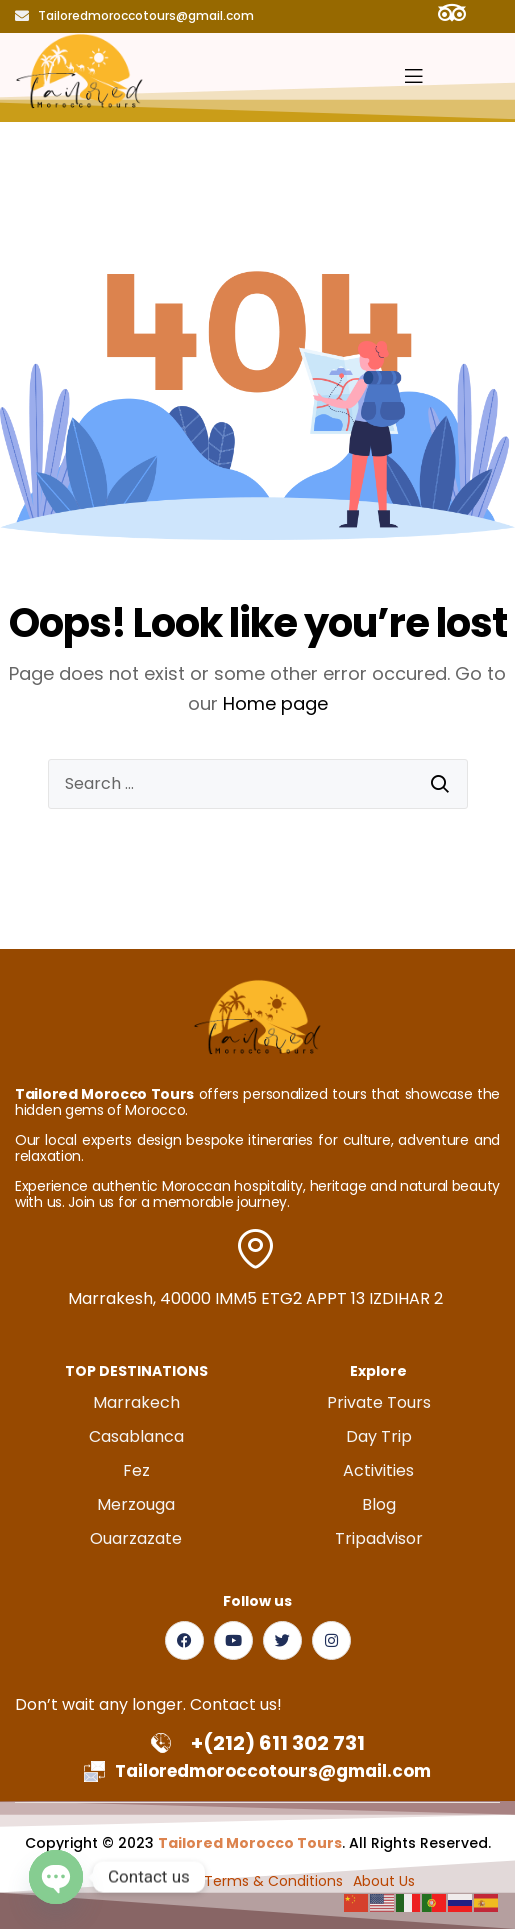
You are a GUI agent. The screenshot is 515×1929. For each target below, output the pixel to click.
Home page (275, 703)
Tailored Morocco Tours (250, 1843)
